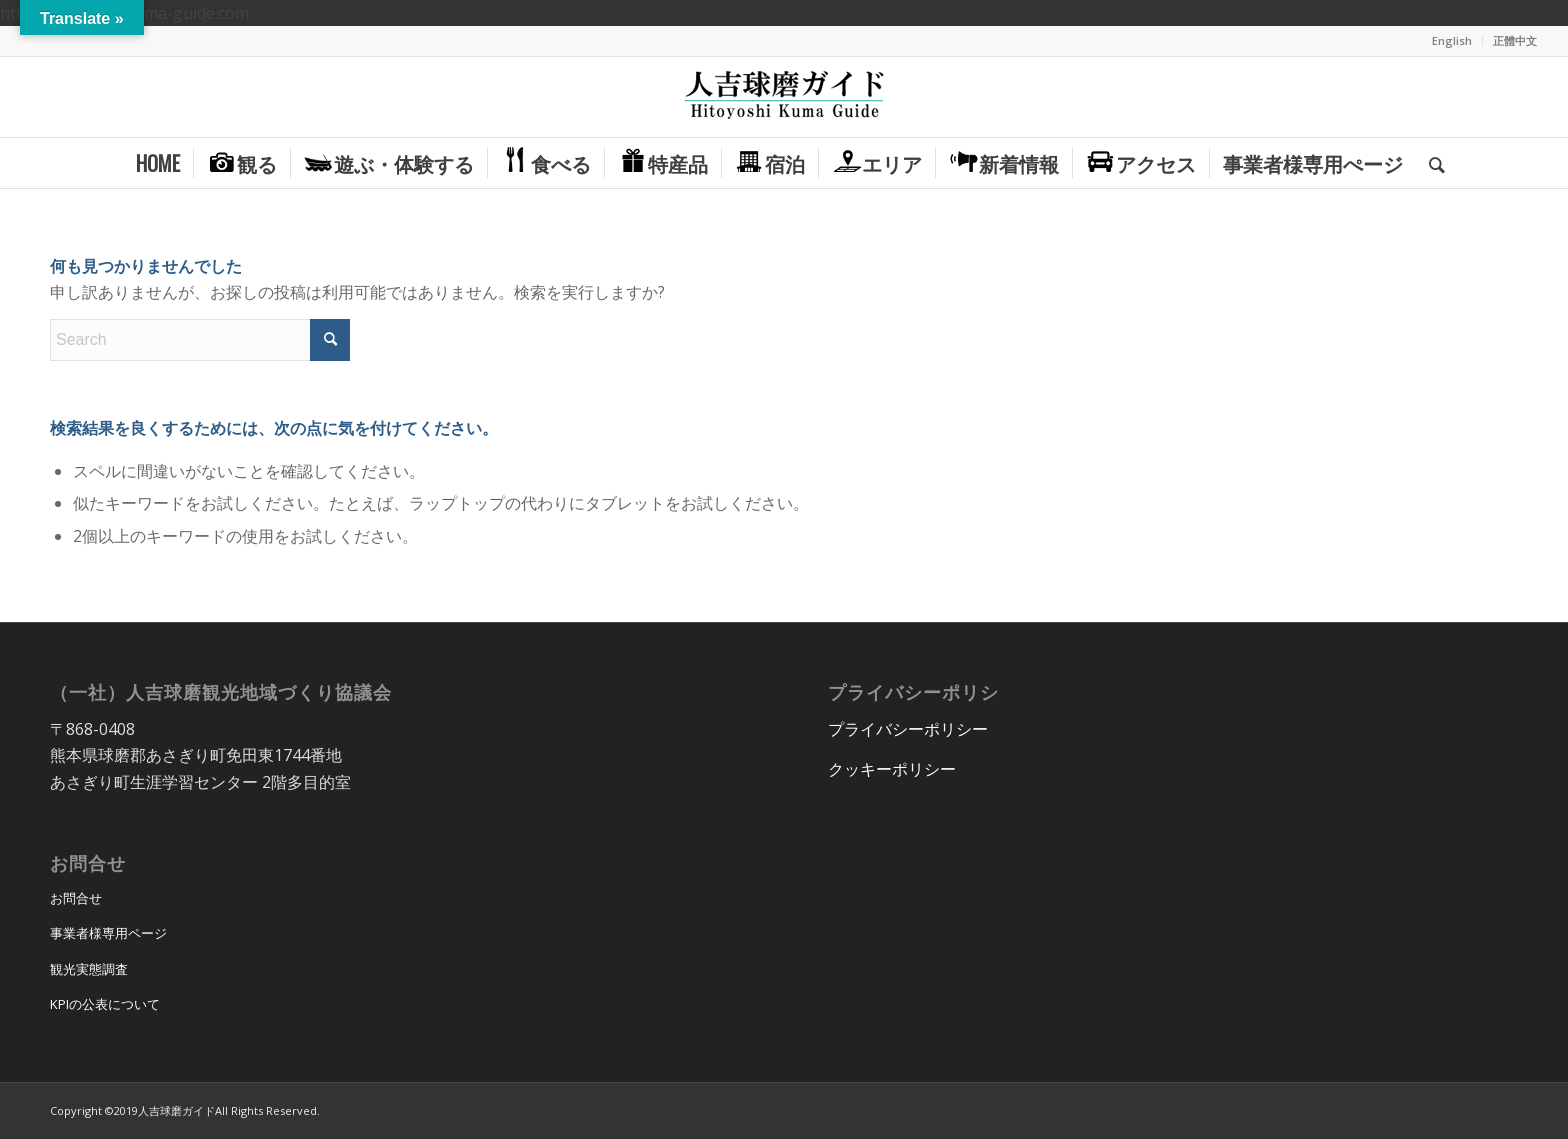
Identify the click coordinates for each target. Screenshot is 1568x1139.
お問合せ (76, 898)
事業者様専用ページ (108, 933)
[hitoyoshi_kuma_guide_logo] (784, 97)
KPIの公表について (105, 1004)
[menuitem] (1452, 41)
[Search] (1430, 163)
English (1452, 40)
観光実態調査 (89, 969)
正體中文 (1515, 40)
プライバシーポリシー (908, 729)
